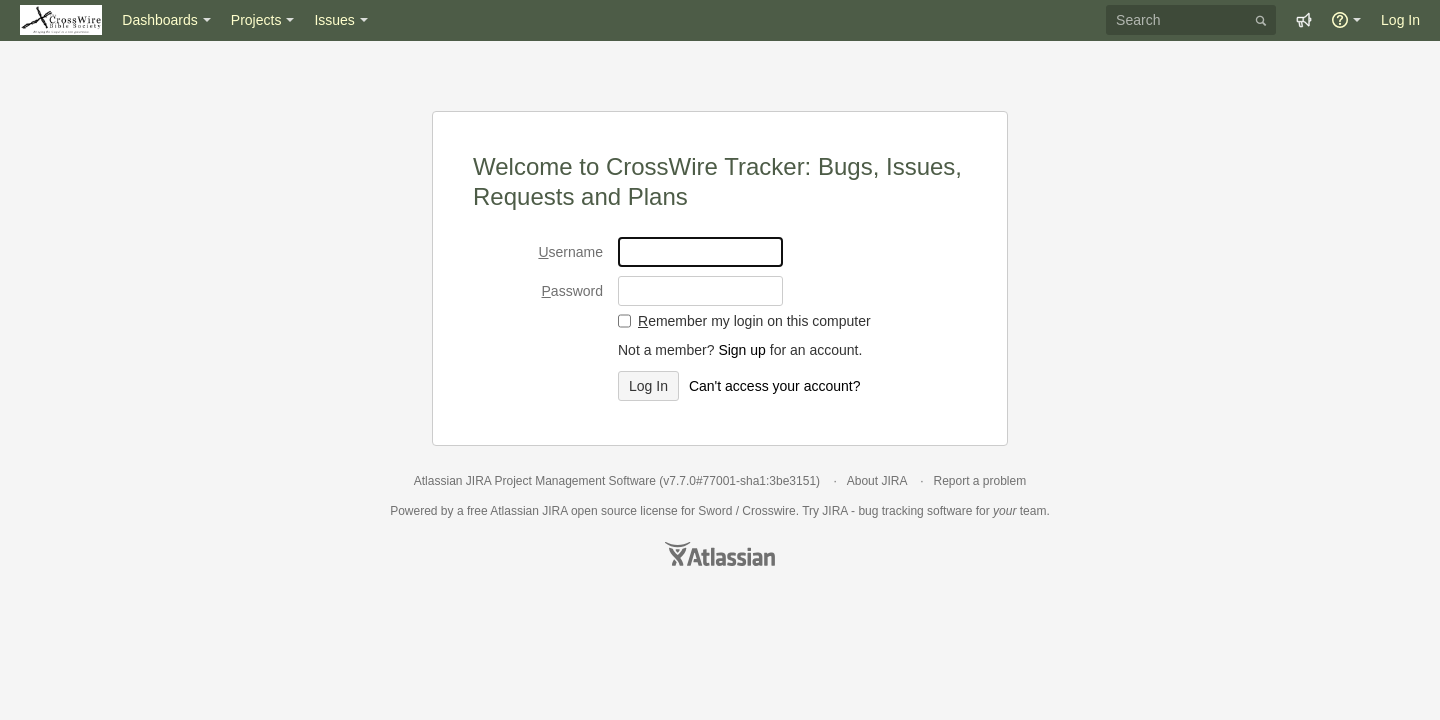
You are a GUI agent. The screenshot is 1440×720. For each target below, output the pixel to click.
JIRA (554, 511)
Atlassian (720, 554)
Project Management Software (574, 481)
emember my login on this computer (754, 321)
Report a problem (979, 481)
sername (570, 252)
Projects (256, 20)
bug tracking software (915, 511)
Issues (334, 20)
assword (572, 291)
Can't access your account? (775, 386)
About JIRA (877, 481)
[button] (1304, 20)
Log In (1400, 20)
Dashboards (160, 20)
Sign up (741, 350)
